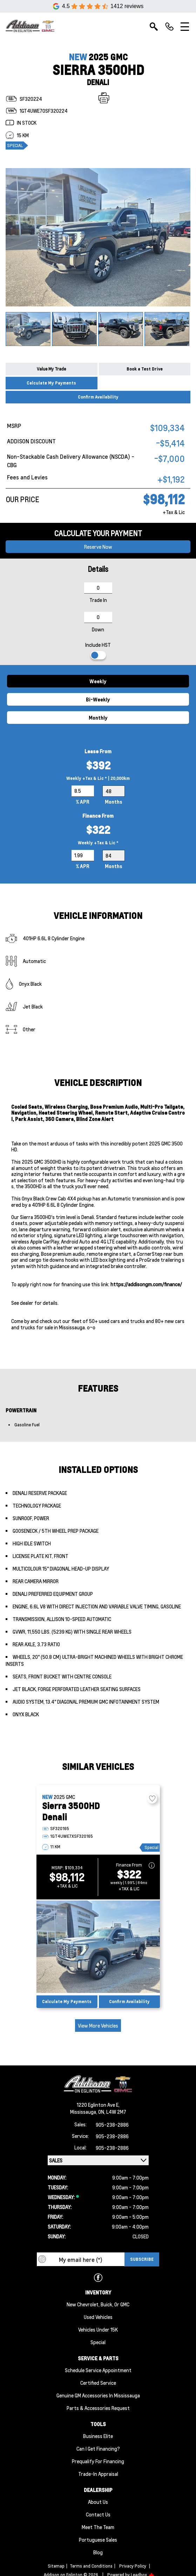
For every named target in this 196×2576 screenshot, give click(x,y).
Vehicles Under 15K (98, 2329)
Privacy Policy (132, 2566)
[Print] (103, 98)
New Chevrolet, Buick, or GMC (98, 2304)
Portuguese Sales (98, 2539)
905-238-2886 (112, 2124)
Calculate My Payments (51, 383)
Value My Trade (51, 369)
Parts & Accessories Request (98, 2408)
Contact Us (98, 2514)
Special (98, 2342)
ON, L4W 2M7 (112, 2111)
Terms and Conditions (91, 2566)
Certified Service (98, 2383)
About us (98, 2502)
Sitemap (56, 2566)
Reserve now (98, 546)
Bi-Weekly (98, 699)
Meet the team (98, 2527)
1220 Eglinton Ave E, (98, 2104)
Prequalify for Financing (98, 2461)
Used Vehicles (98, 2317)
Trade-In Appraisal (98, 2474)
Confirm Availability (98, 397)
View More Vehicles (98, 2025)
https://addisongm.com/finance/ (146, 1284)
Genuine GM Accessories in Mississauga (98, 2395)
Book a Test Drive (145, 369)
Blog (98, 2552)
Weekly (98, 681)
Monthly (98, 717)
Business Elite (98, 2436)
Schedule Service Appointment (98, 2370)
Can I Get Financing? (98, 2448)
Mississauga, (84, 2111)
